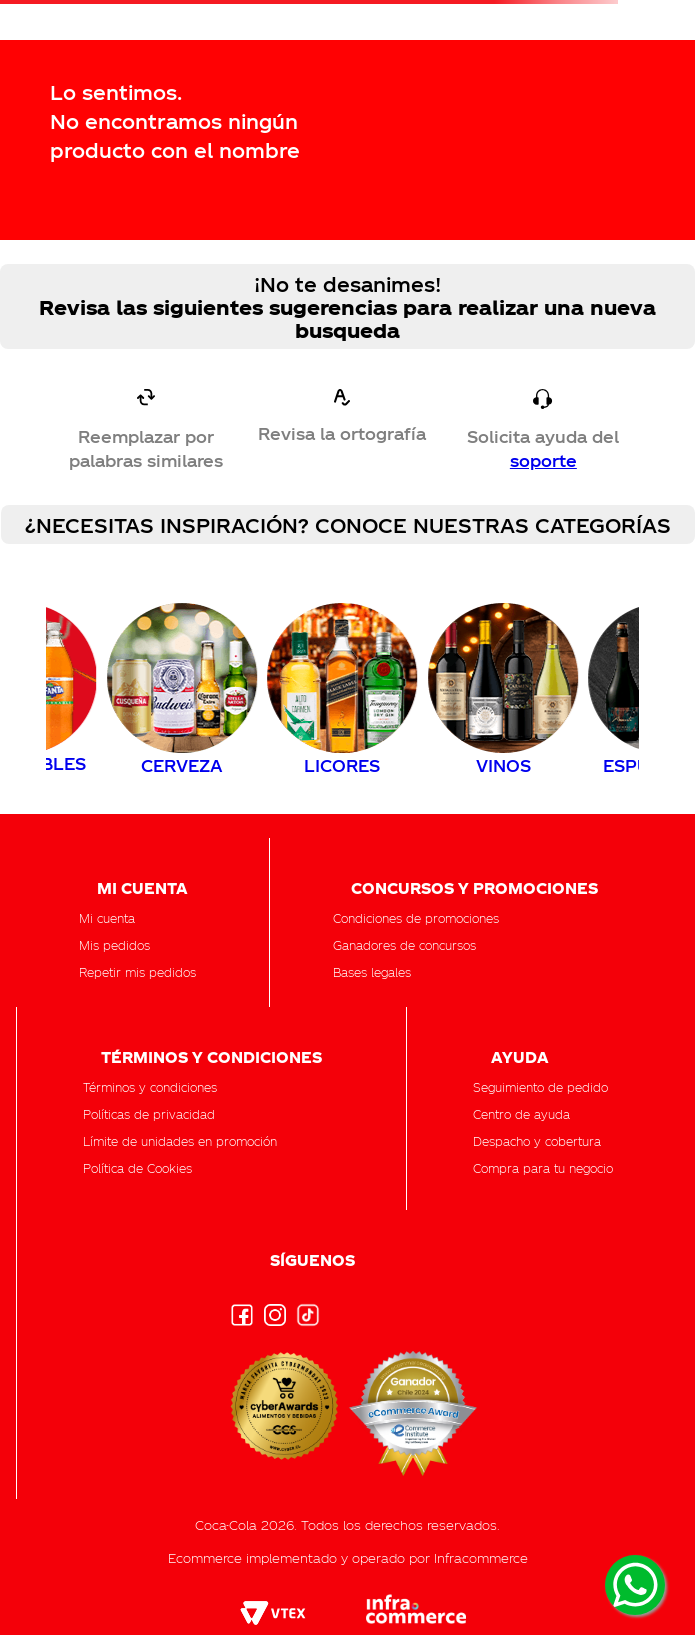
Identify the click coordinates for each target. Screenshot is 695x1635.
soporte (543, 460)
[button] (540, 1087)
